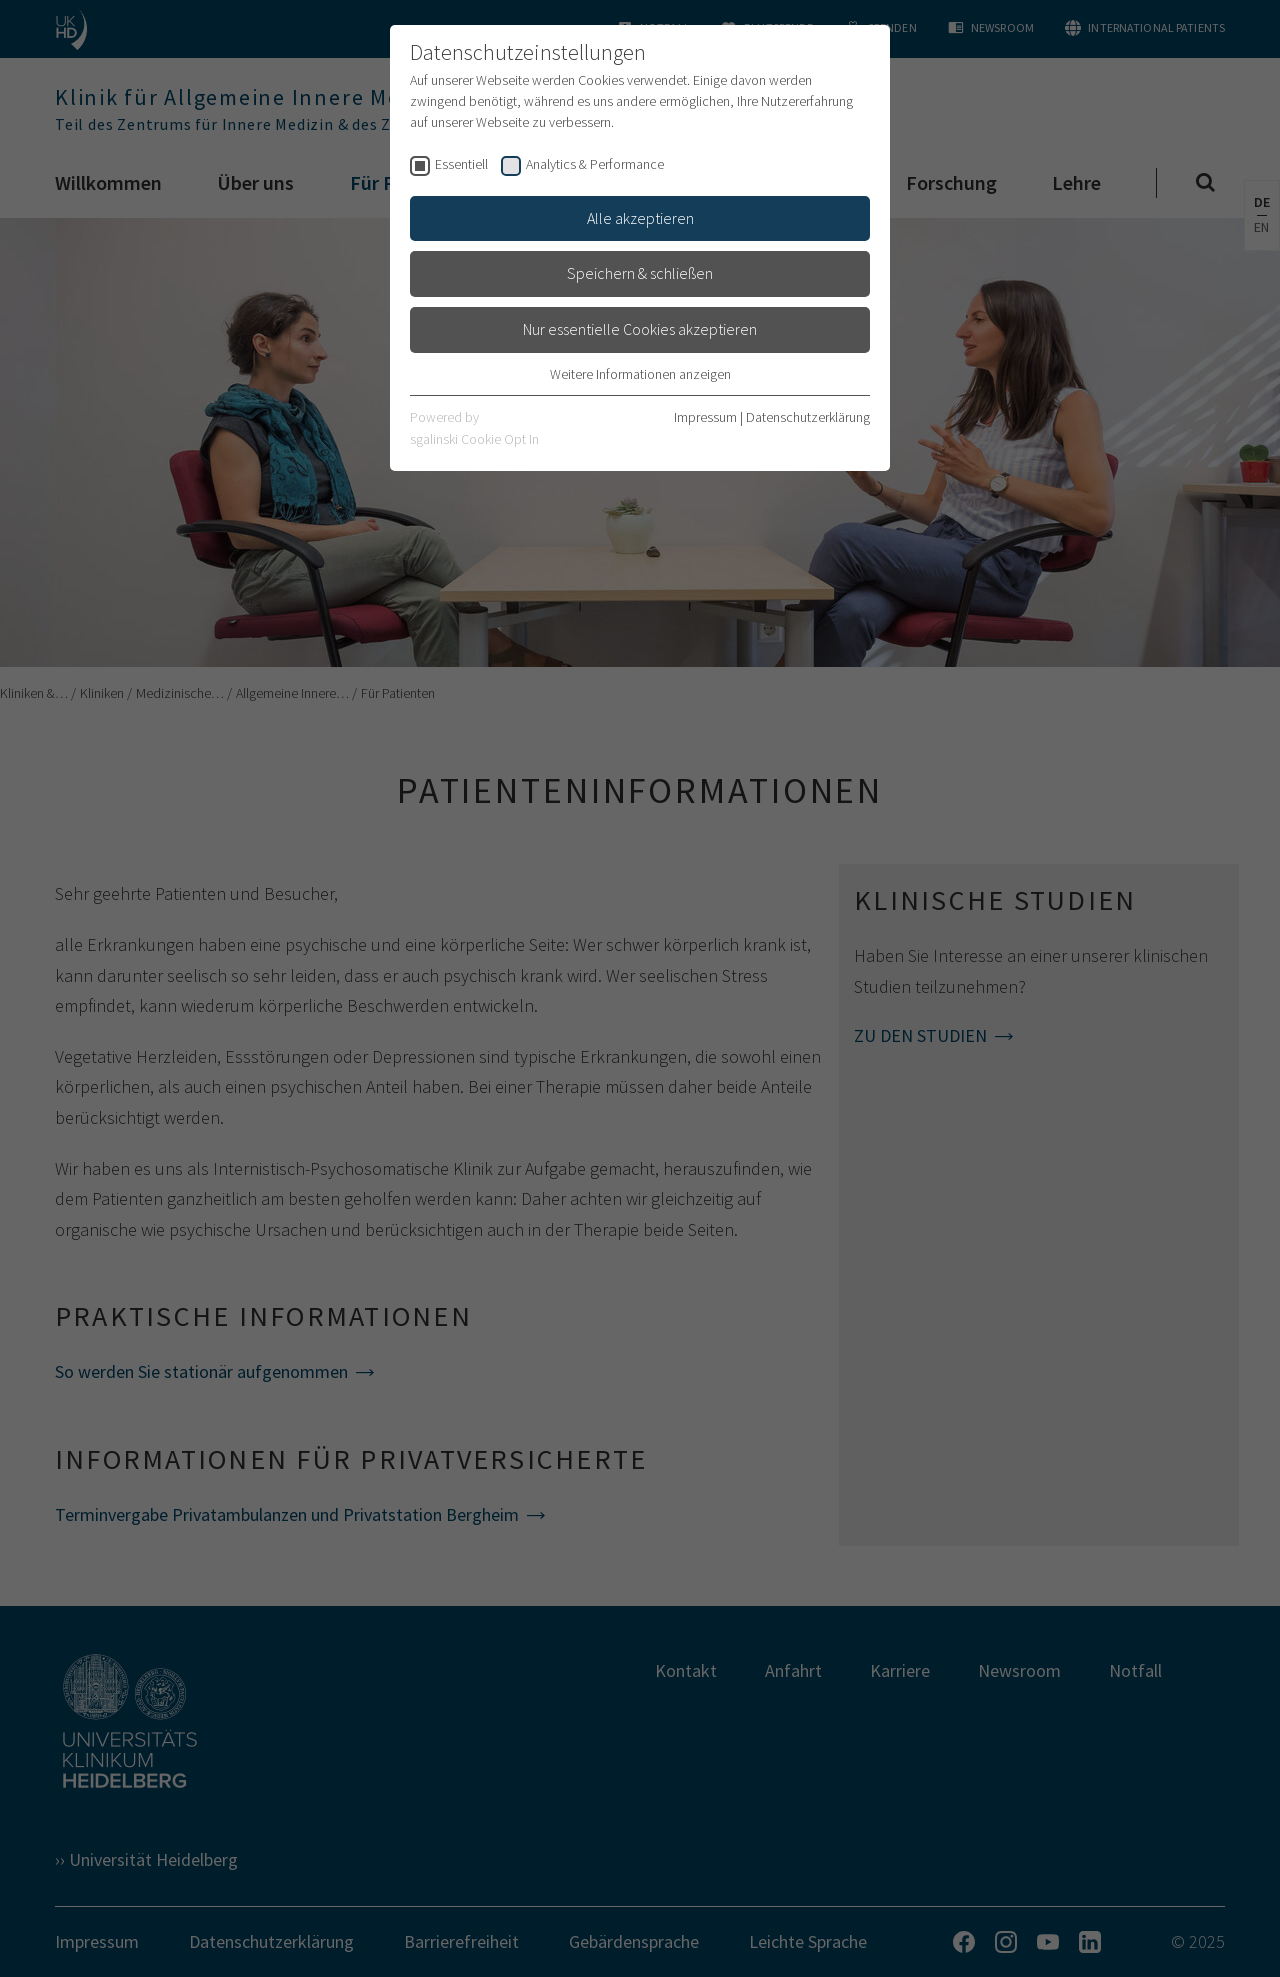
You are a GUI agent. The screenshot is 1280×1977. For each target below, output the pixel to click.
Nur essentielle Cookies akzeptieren (640, 329)
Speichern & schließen (640, 273)
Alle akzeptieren (640, 218)
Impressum (705, 417)
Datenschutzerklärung (808, 417)
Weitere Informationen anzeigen (640, 374)
